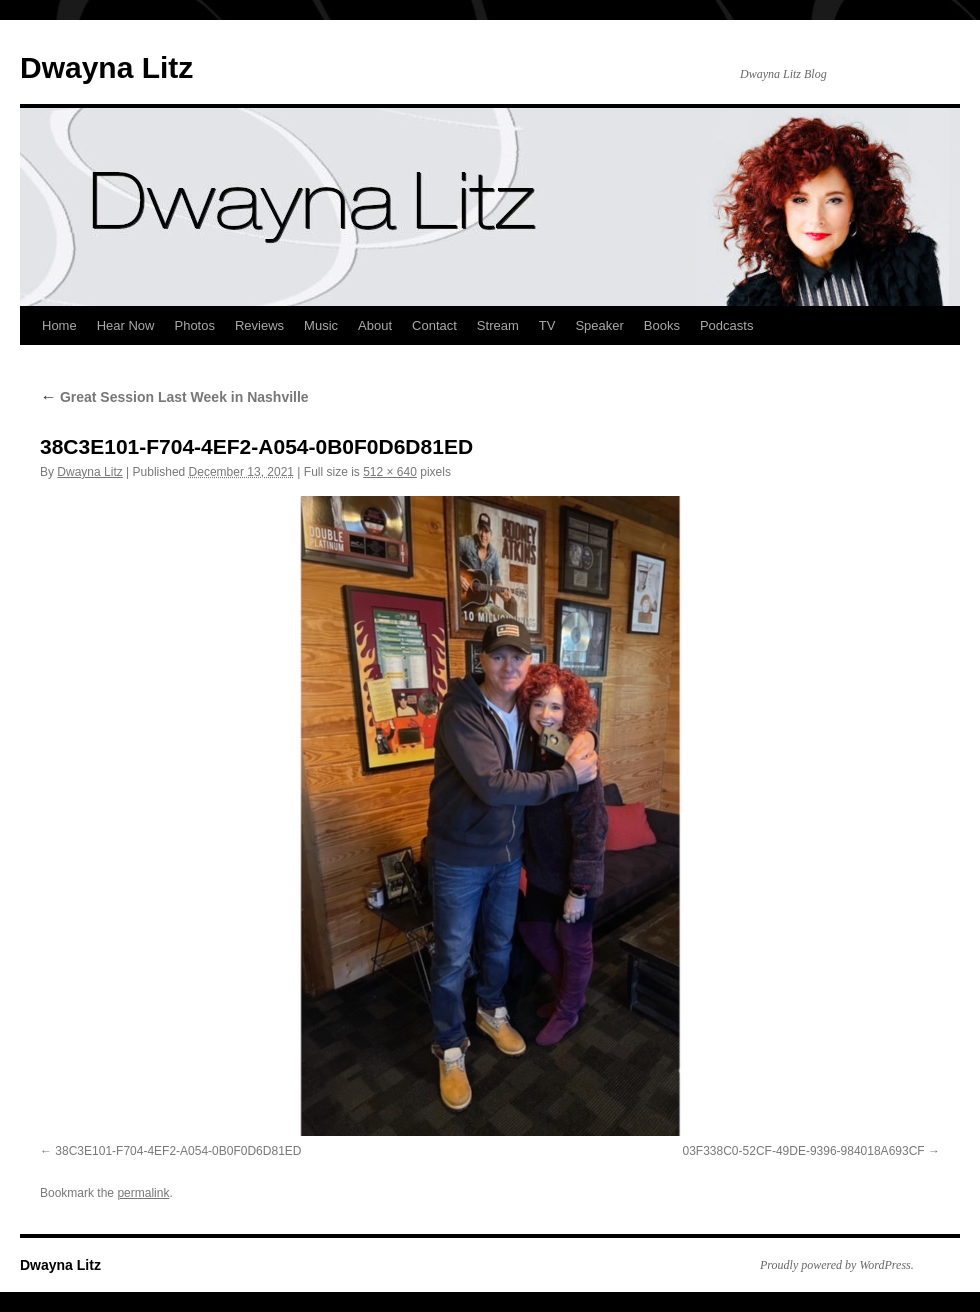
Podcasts (726, 325)
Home (59, 325)
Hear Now (126, 325)
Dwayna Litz (106, 67)
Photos (194, 325)
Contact (434, 325)
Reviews (259, 325)
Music (321, 325)
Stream (498, 325)
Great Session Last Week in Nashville (174, 397)
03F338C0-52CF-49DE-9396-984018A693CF (804, 1151)
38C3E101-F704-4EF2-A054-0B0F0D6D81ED (178, 1151)
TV (547, 325)
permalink (143, 1193)
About (375, 325)
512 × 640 (390, 472)
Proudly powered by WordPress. (837, 1265)
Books (662, 325)
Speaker (599, 325)
